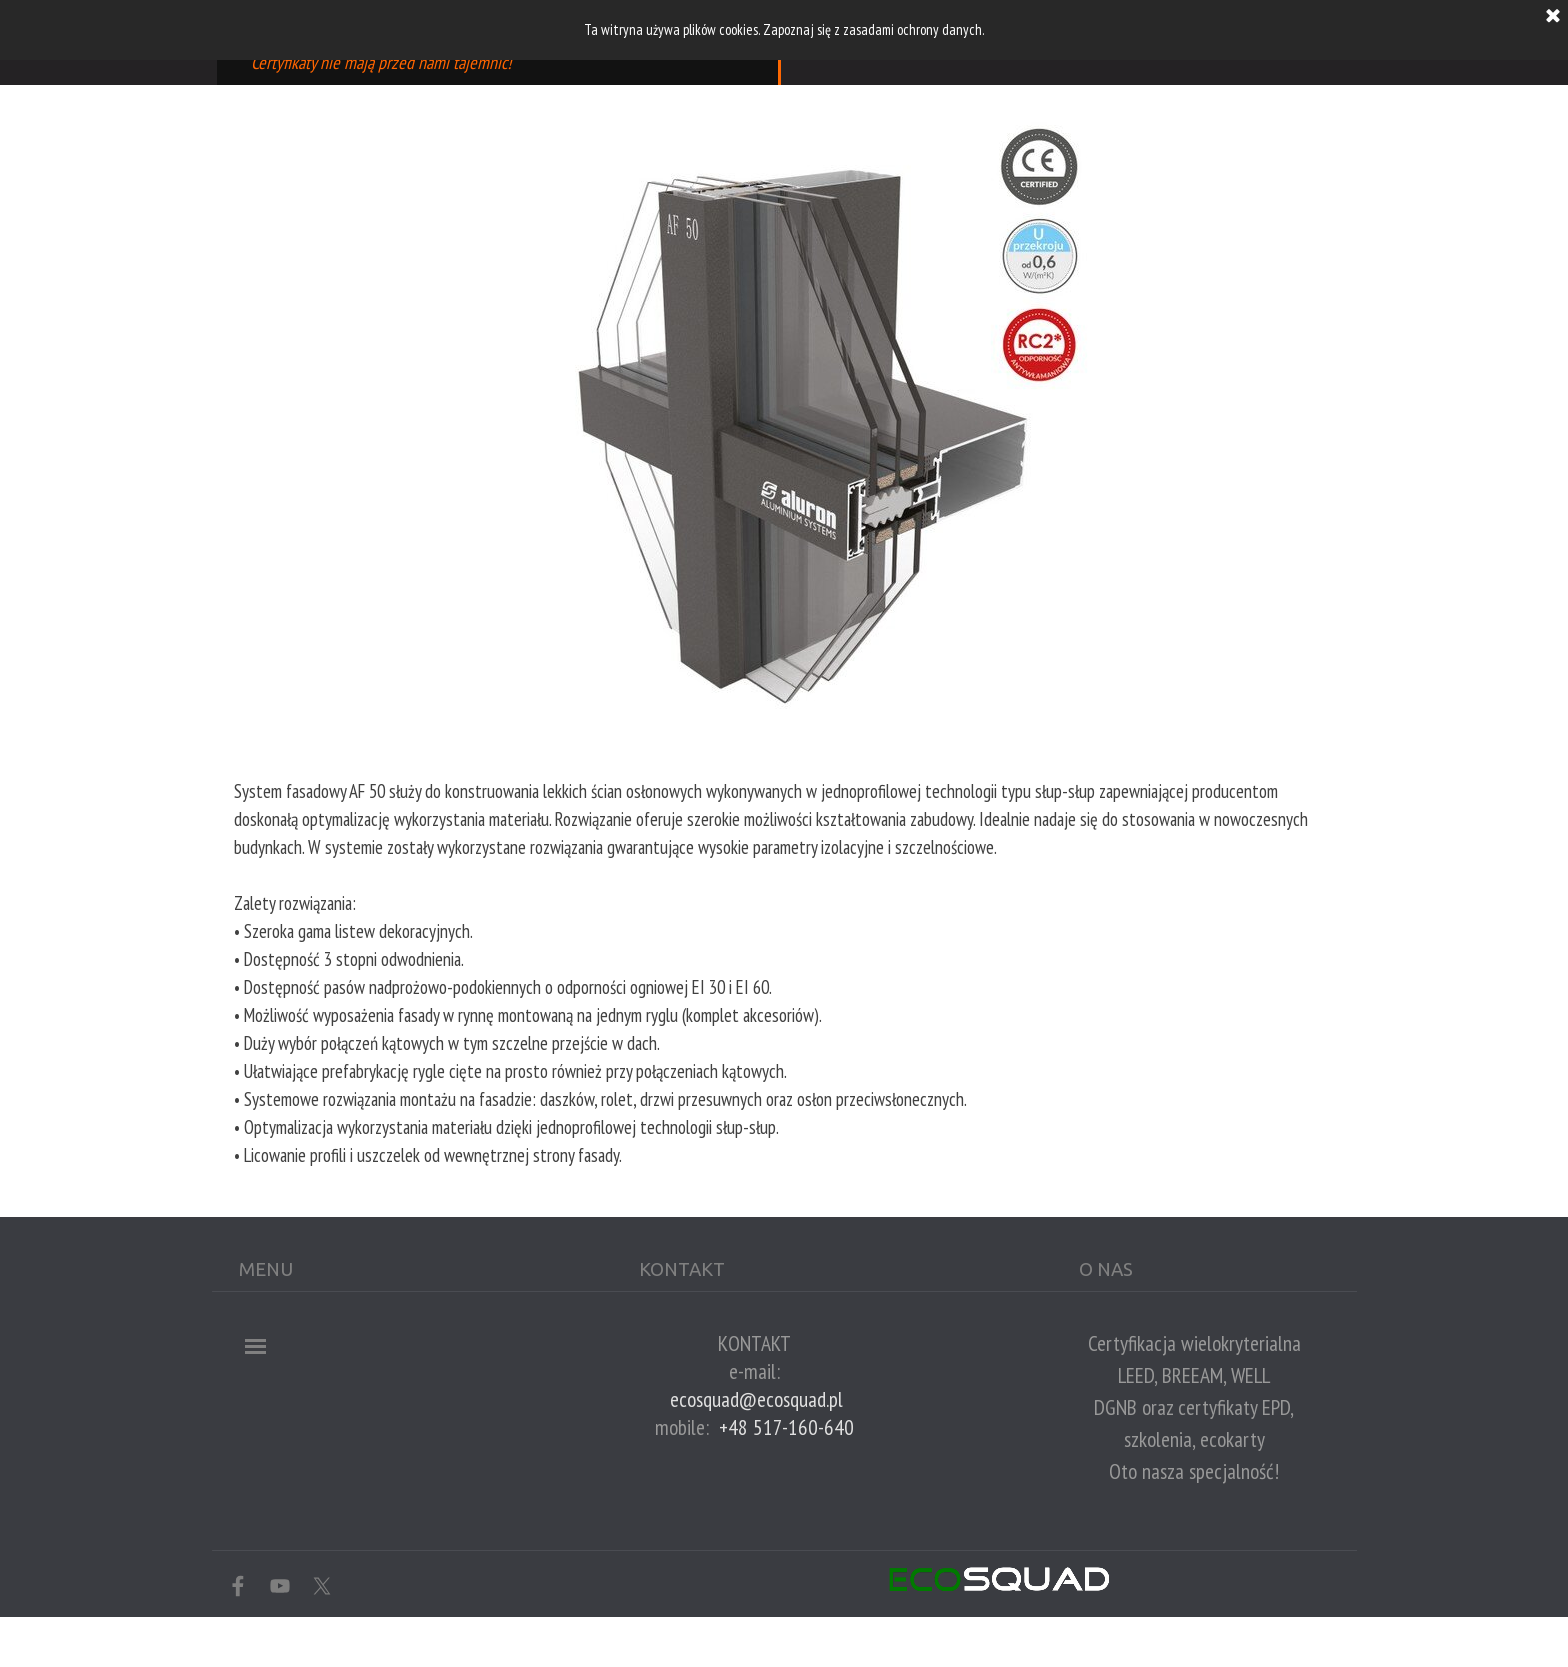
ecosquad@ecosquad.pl (756, 1399)
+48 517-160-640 (786, 1427)
